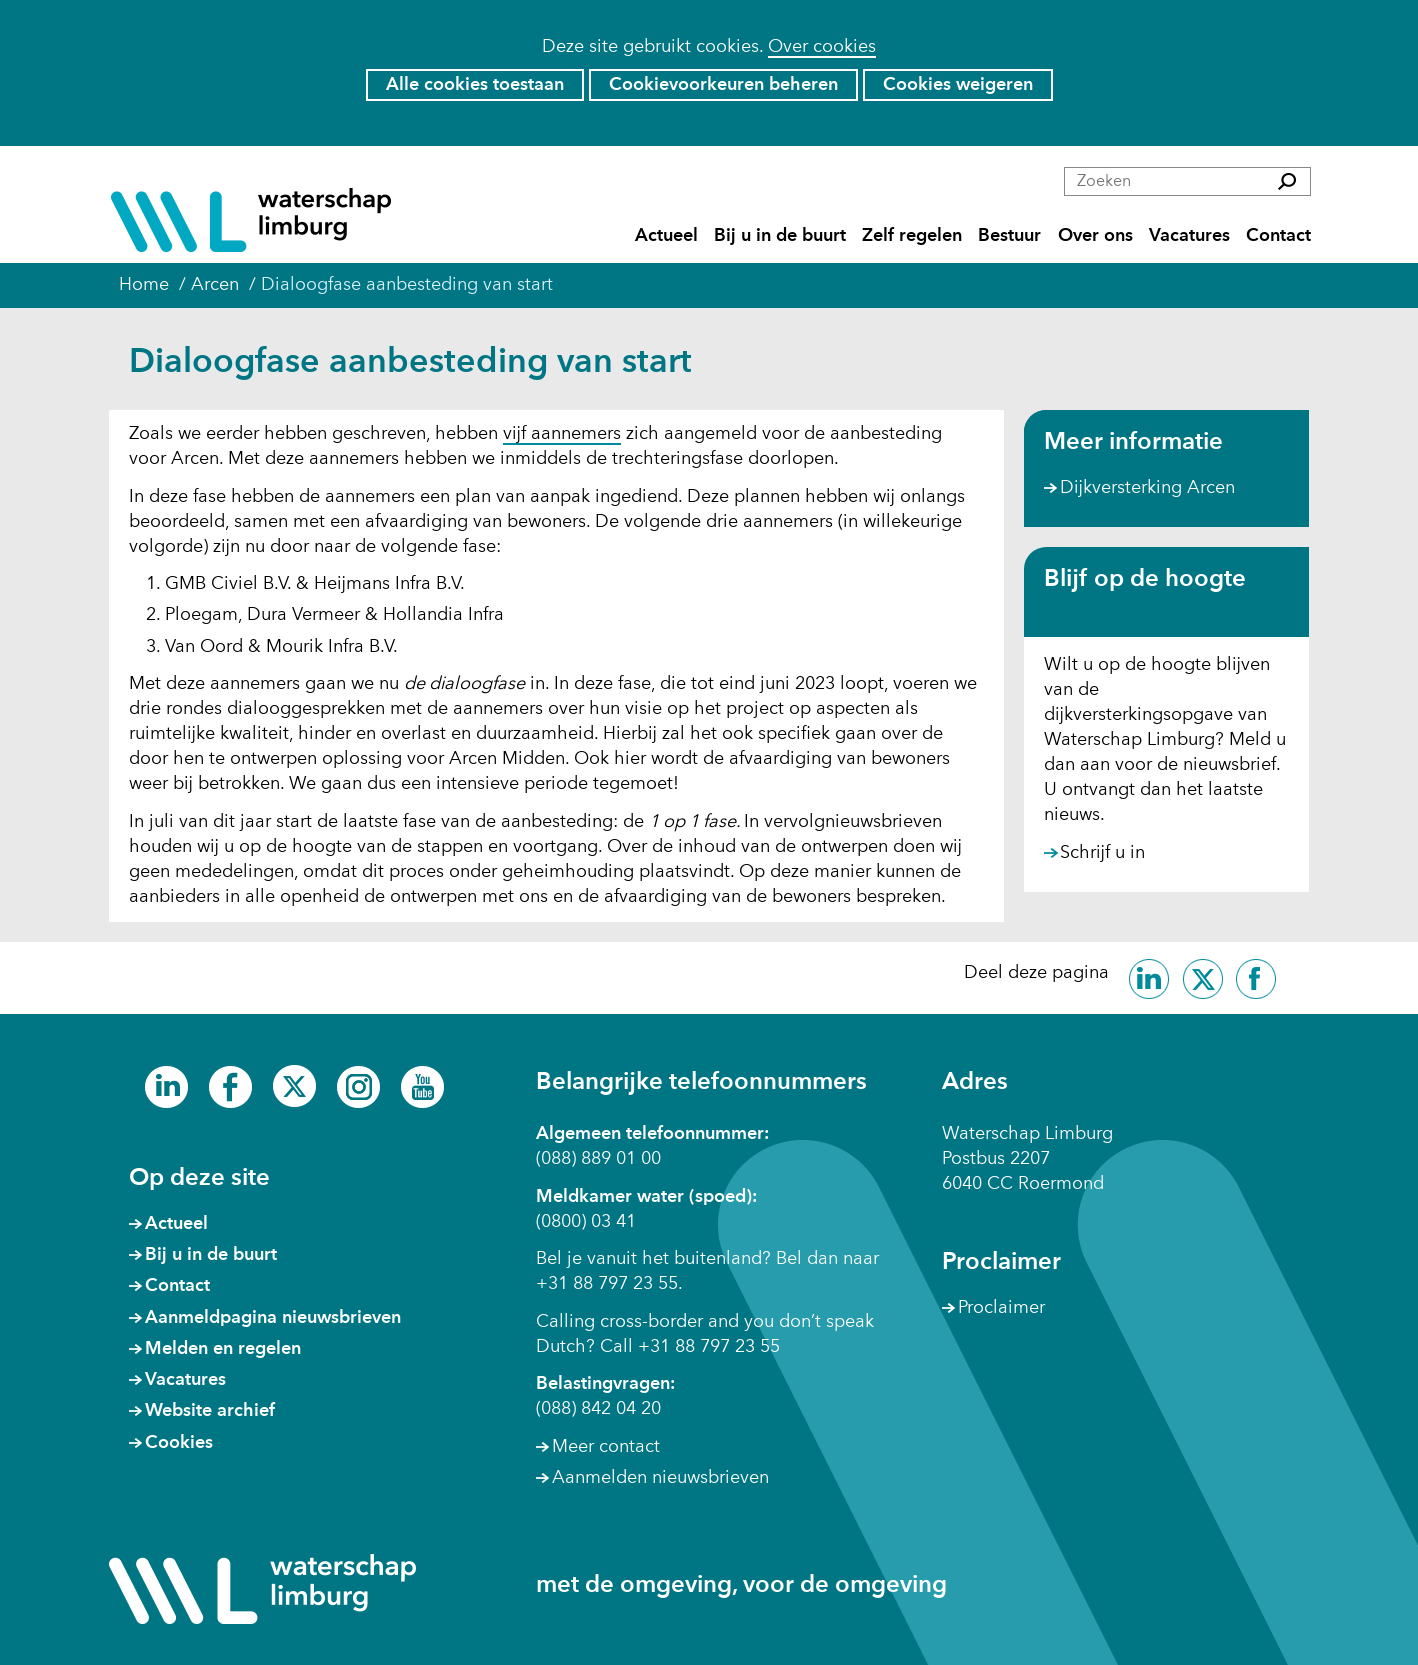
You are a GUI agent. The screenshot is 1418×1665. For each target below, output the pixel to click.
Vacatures (1189, 236)
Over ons (1095, 236)
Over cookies (822, 47)
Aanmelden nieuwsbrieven (660, 1478)
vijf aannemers (562, 435)
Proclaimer (1001, 1308)
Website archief (210, 1411)
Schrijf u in (1102, 854)
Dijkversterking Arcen (1147, 488)
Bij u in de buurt (780, 236)
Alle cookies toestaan (475, 85)
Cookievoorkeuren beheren (723, 85)
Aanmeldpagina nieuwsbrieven (273, 1318)
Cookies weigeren (958, 85)
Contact (1278, 236)
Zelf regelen (912, 236)
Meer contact (606, 1447)
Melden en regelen (223, 1349)
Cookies (179, 1443)
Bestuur (1009, 236)
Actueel (666, 236)
